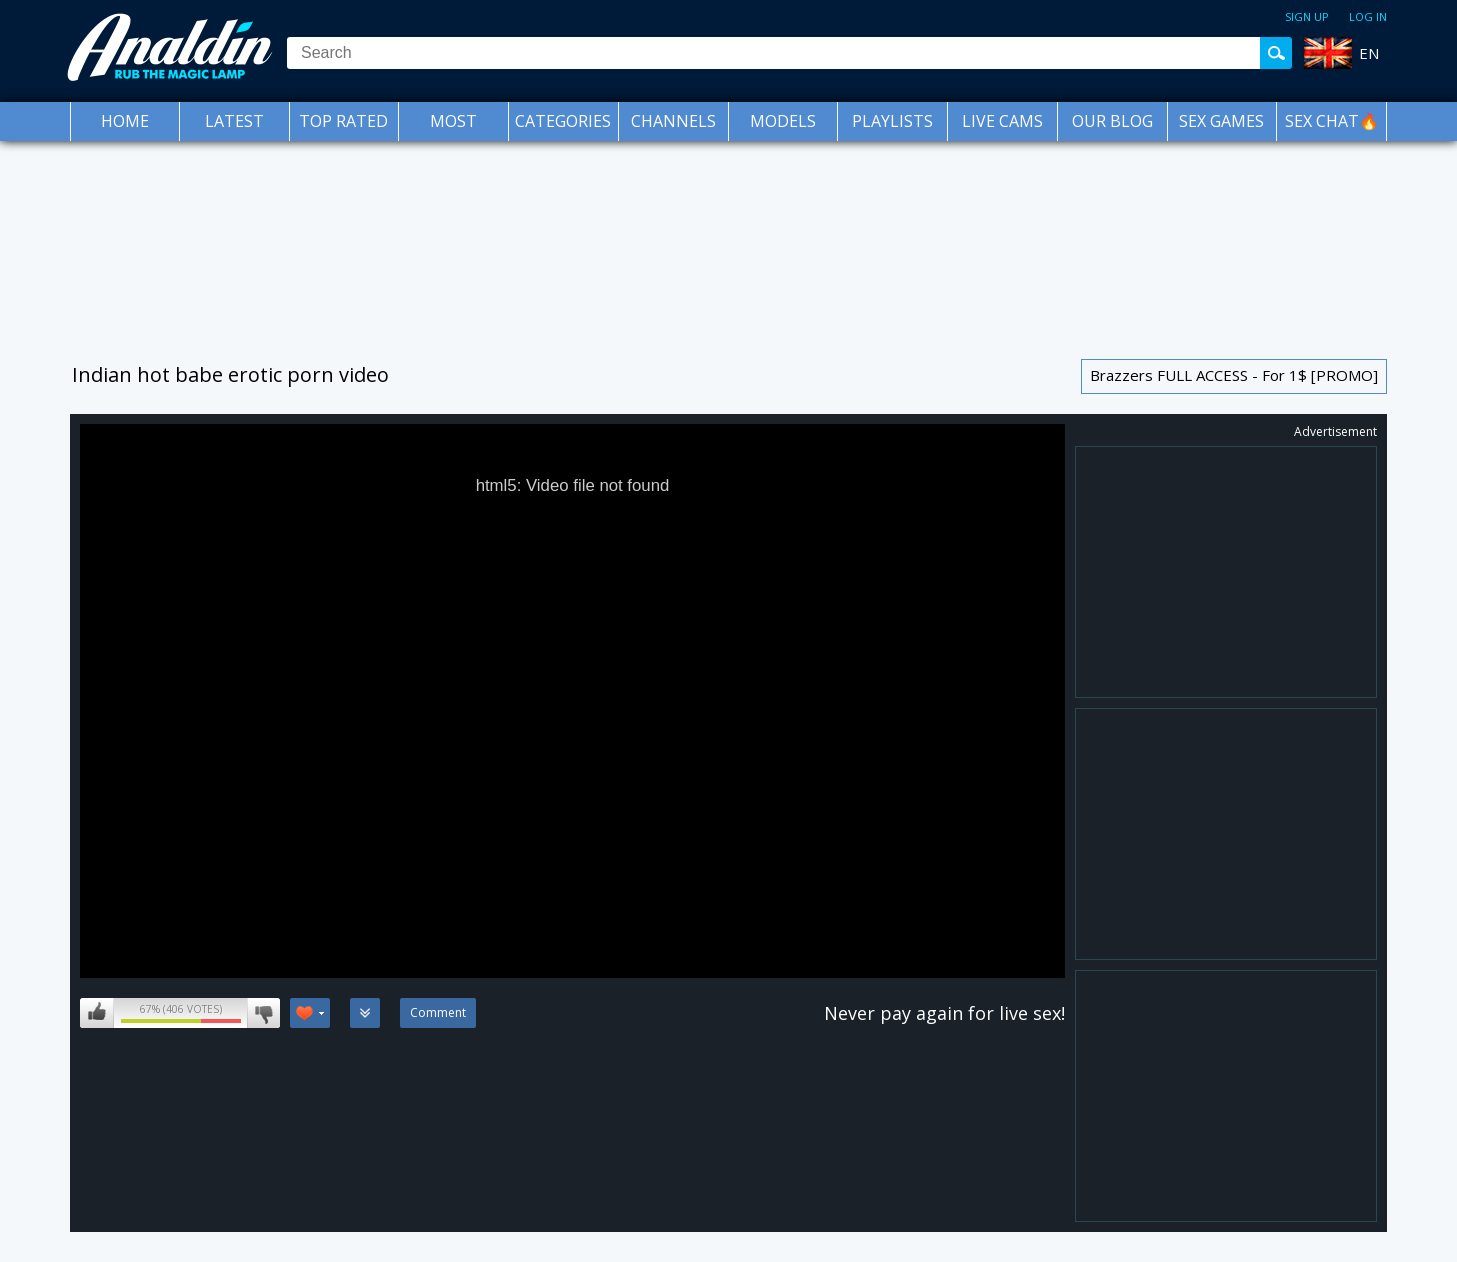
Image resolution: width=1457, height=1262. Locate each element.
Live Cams (1002, 121)
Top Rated (343, 121)
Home (125, 121)
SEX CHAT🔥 (1332, 121)
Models (783, 121)
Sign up (1307, 16)
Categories (563, 121)
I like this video (97, 1013)
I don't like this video (263, 1013)
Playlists (892, 121)
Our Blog (1112, 121)
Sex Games (1221, 121)
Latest (234, 121)
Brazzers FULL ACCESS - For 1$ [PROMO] (1234, 375)
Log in (1368, 16)
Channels (673, 121)
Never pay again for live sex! (944, 1013)
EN (1369, 53)
